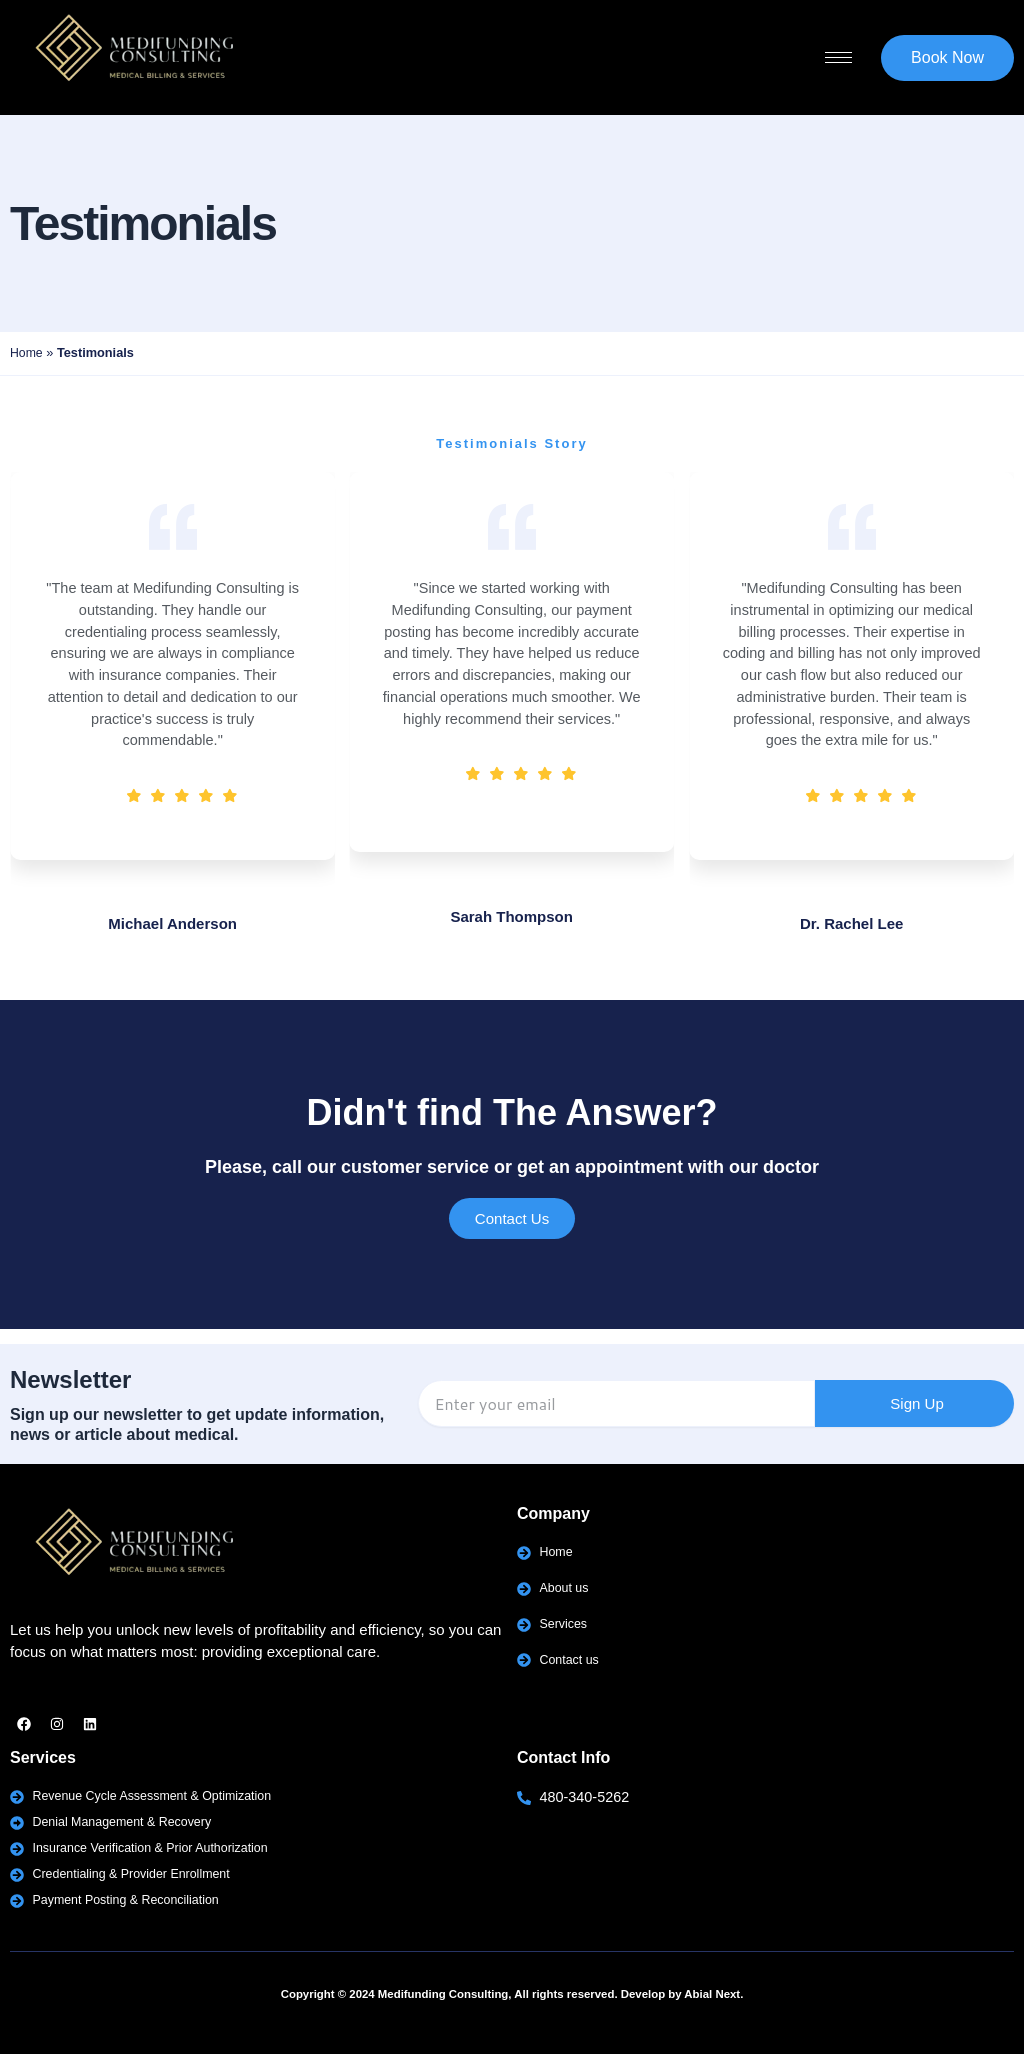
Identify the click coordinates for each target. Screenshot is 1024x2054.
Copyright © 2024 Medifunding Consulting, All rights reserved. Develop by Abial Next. (512, 1994)
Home (27, 352)
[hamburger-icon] (838, 57)
